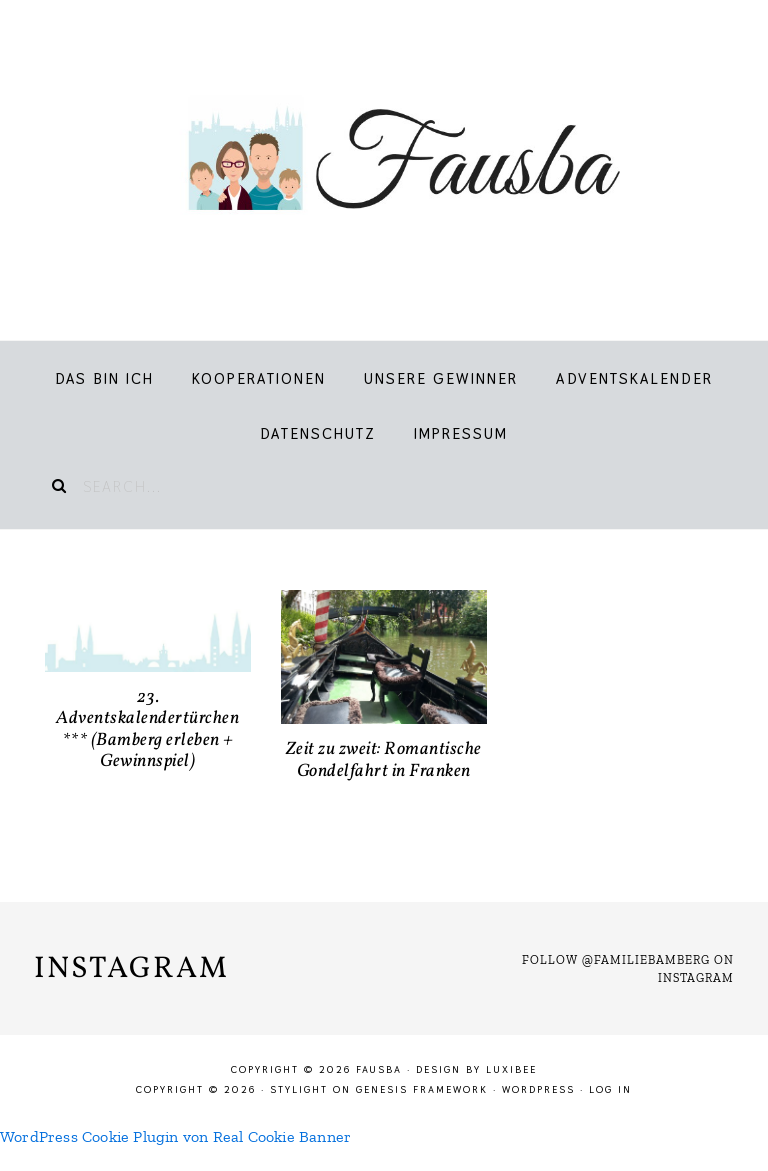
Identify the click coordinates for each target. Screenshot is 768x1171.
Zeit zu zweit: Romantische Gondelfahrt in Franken (384, 760)
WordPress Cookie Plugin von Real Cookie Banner (175, 1136)
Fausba (384, 160)
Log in (610, 1089)
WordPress (538, 1089)
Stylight (299, 1089)
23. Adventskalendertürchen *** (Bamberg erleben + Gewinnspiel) (147, 730)
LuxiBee (511, 1069)
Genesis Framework (422, 1089)
